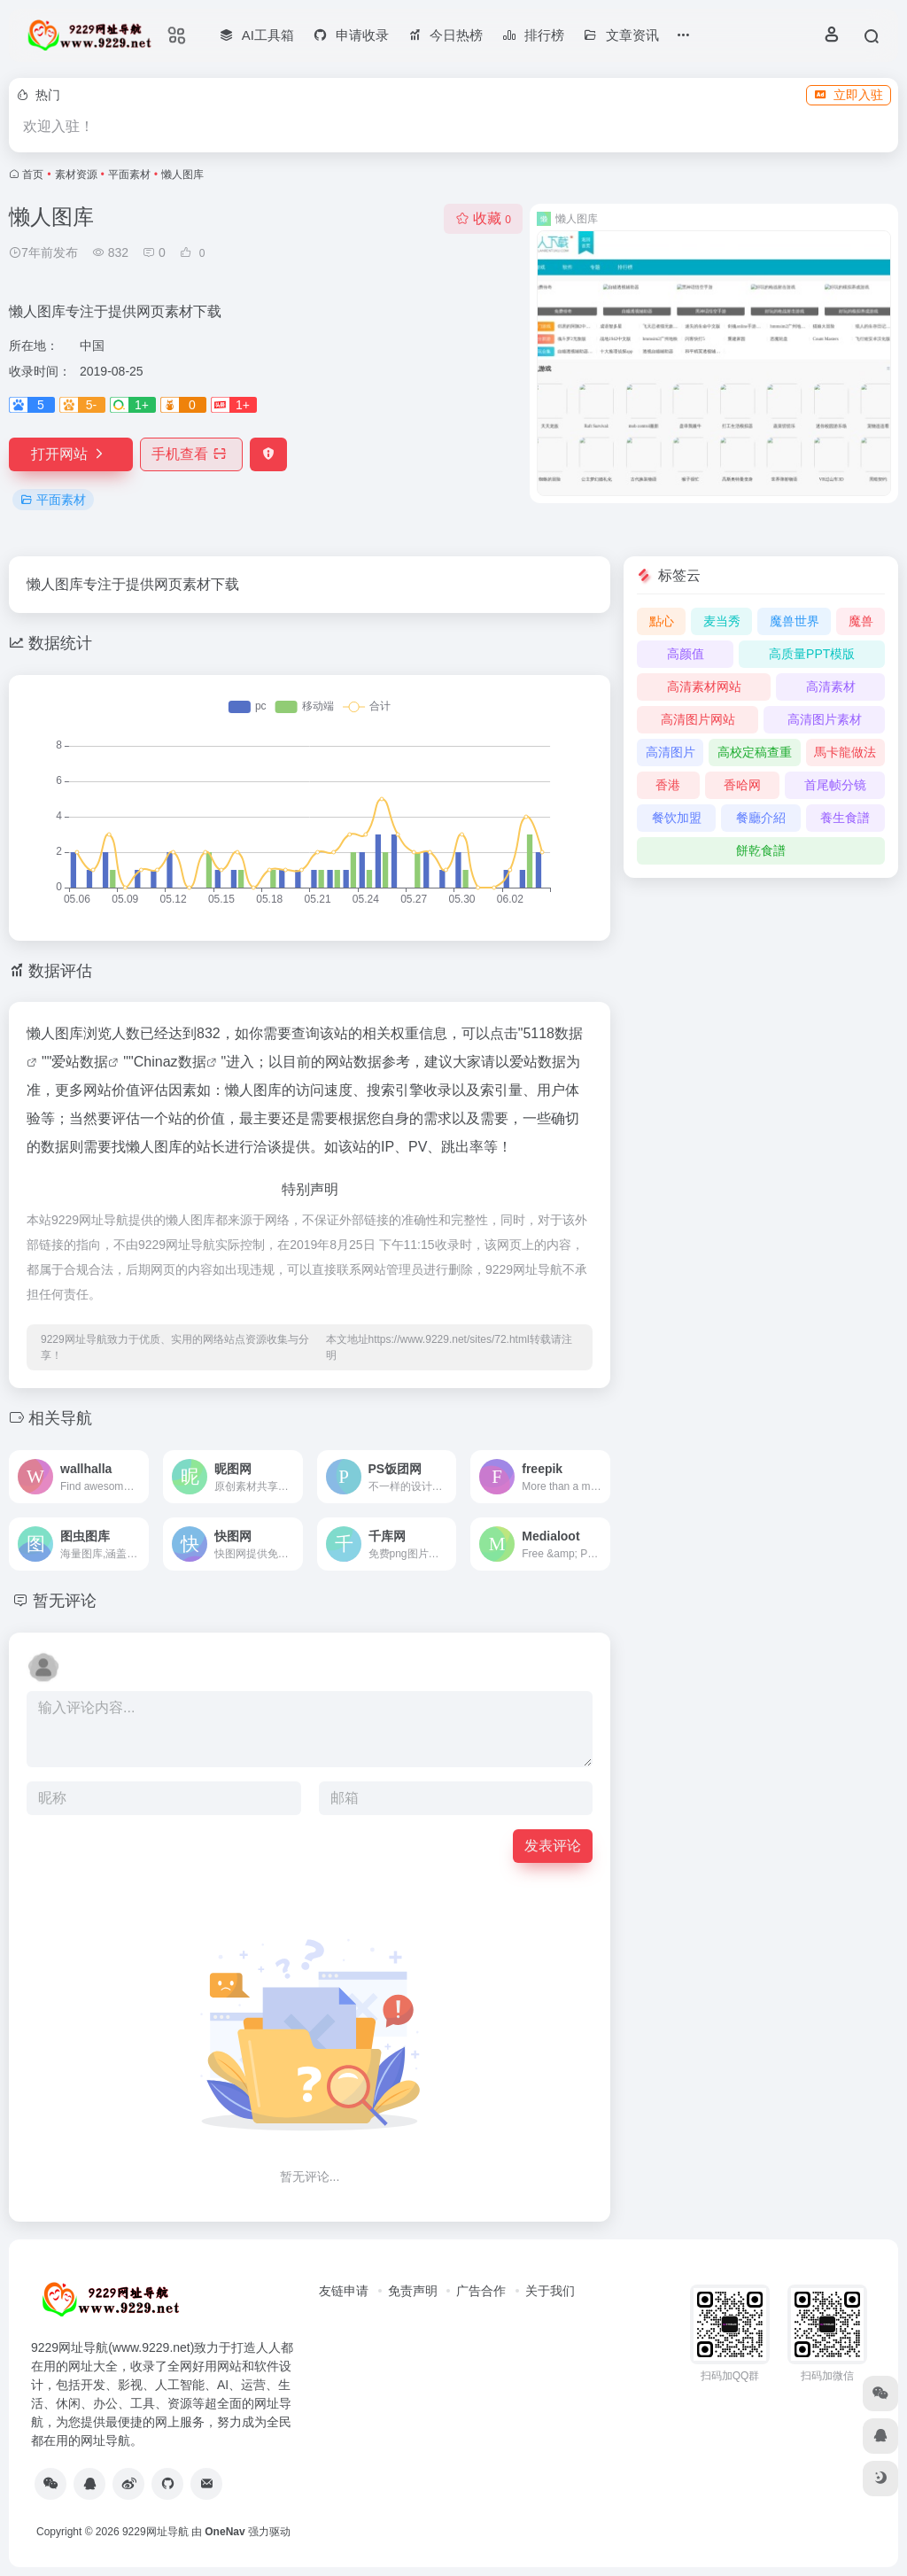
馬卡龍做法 (845, 752)
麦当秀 (721, 621)
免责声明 (413, 2291)
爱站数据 (79, 1061)
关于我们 (550, 2291)
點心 (661, 621)
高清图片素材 (824, 719)
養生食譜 (845, 818)
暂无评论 (65, 1601)
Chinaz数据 (170, 1061)
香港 (667, 785)
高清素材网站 (704, 686)
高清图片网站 (698, 719)
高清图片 (670, 752)
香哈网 (742, 785)
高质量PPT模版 (812, 654)
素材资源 (76, 174)
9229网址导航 (155, 2532)
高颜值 (685, 654)
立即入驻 (848, 95)
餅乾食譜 (761, 850)
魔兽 (861, 621)
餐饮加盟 (677, 818)
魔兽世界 (794, 621)
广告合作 (481, 2291)
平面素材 (129, 174)
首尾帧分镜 (835, 785)
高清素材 (831, 686)
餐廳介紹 (761, 818)
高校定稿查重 (754, 752)
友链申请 (343, 2291)
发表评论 (552, 1845)
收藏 (483, 218)
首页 (32, 174)
